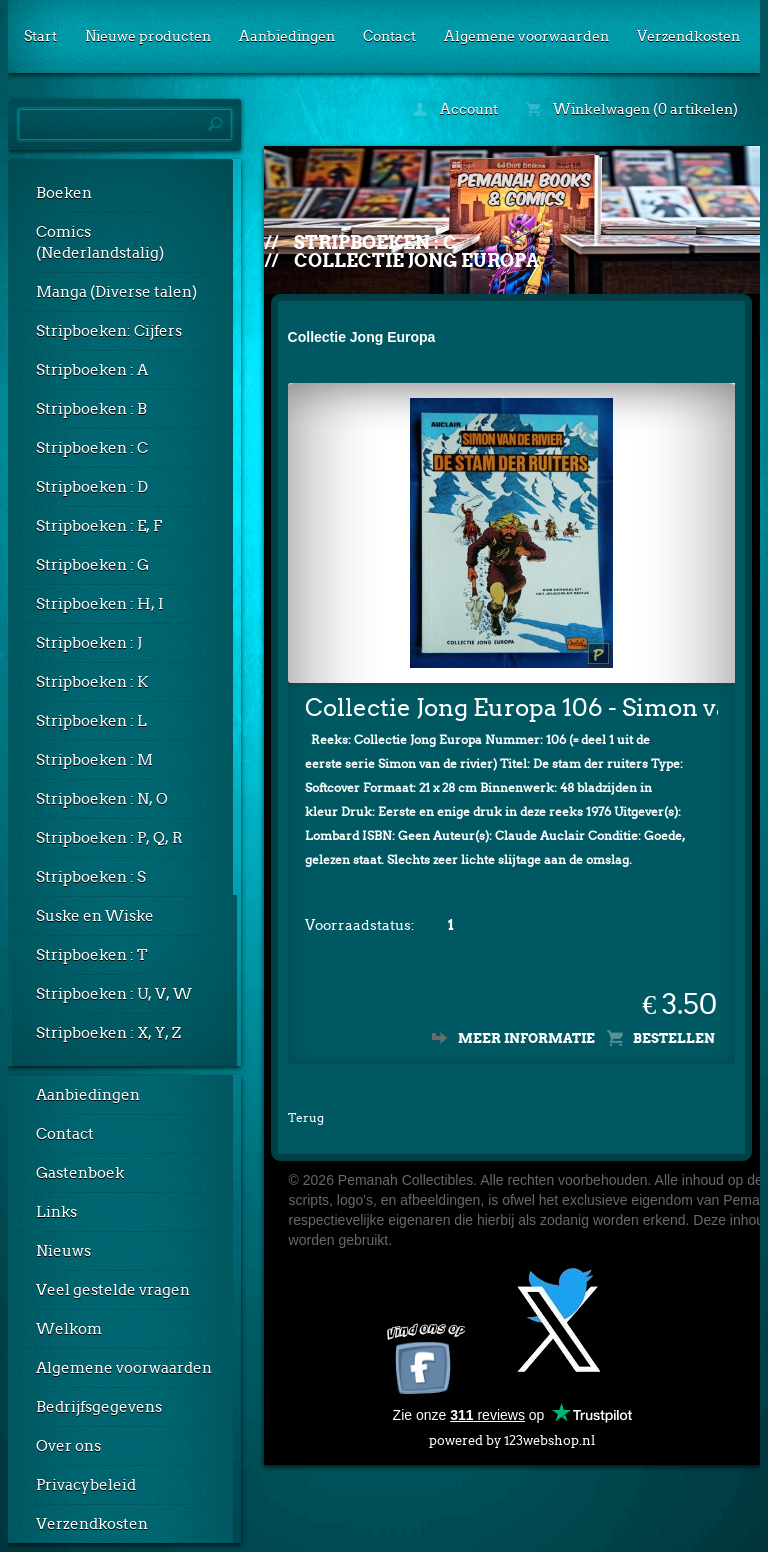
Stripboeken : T (92, 955)
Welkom (69, 1329)
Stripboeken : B (91, 409)
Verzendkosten (688, 36)
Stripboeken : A (92, 370)
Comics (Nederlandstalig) (100, 242)
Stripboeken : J (89, 643)
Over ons (68, 1446)
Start (40, 36)
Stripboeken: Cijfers (109, 331)
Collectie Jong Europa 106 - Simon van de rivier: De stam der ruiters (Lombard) (512, 707)
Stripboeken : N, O (102, 799)
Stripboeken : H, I (100, 604)
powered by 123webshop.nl (512, 1436)
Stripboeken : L (91, 721)
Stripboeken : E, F (99, 526)
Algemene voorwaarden (526, 36)
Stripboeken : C (92, 448)
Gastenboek (80, 1173)
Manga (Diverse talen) (116, 292)
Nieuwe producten (148, 36)
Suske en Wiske (95, 916)
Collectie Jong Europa (416, 260)
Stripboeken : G (92, 565)
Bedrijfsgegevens (99, 1407)
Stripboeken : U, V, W (114, 994)
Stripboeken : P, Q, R (109, 838)
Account (455, 109)
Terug (306, 1117)
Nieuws (63, 1251)
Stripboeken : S (91, 877)
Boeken (64, 193)
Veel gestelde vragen (113, 1290)
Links (56, 1212)
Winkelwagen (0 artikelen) (632, 109)
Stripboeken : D (92, 487)
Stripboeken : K (92, 682)
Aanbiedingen (287, 36)
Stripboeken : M (94, 760)
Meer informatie (526, 1038)
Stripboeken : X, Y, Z (108, 1033)
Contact (389, 36)
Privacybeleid (86, 1485)
